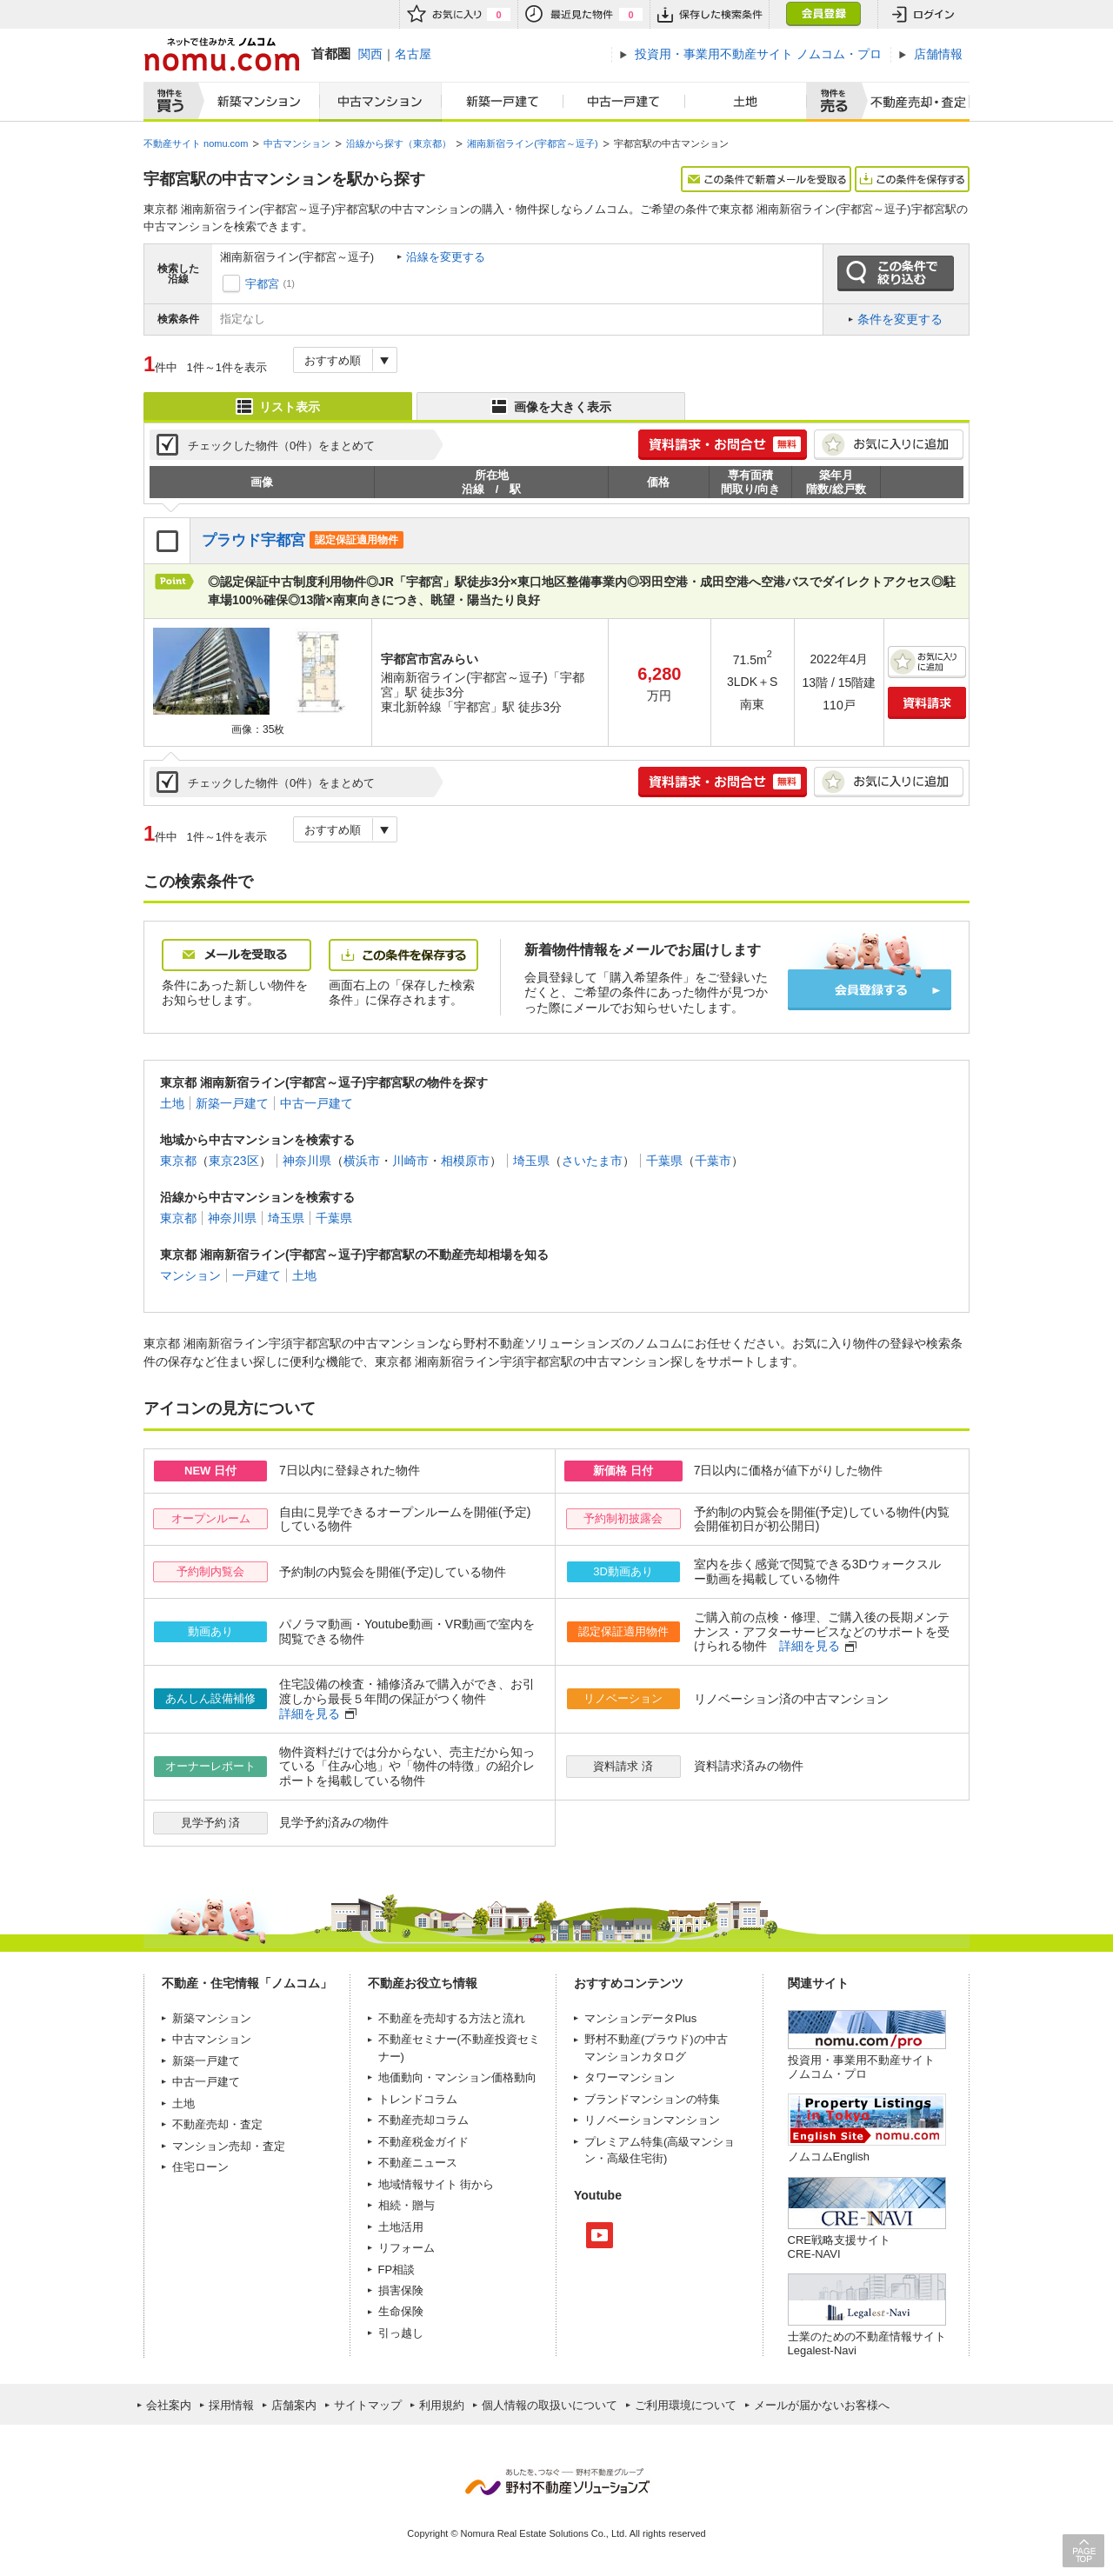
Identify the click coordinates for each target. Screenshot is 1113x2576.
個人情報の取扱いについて (549, 2405)
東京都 (178, 1161)
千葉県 (664, 1161)
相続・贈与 (406, 2205)
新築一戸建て (502, 102)
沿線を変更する (445, 256)
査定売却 (912, 102)
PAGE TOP (1083, 2550)
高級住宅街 (635, 2158)
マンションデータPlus (640, 2018)
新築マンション (255, 102)
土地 (746, 102)
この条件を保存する (912, 179)
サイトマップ (368, 2405)
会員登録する (869, 989)
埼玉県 (531, 1161)
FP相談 (397, 2269)
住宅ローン (200, 2166)
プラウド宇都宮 (253, 540)
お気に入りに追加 (888, 444)
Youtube (599, 2235)
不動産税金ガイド (423, 2141)
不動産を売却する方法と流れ (451, 2018)
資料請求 (927, 703)
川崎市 (410, 1161)
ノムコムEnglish (829, 2156)
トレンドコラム (417, 2099)
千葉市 (713, 1161)
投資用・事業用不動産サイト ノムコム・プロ (861, 2066)
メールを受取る (236, 955)
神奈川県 (307, 1161)
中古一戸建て (624, 102)
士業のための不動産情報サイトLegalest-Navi (867, 2343)
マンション (190, 1275)
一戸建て (256, 1275)
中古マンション (380, 102)
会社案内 (168, 2405)
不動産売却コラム (423, 2120)
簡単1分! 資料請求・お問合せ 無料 (722, 444)
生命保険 (400, 2311)
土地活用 (400, 2226)
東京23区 (234, 1161)
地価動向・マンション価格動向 (457, 2077)
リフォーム (406, 2247)
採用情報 (231, 2405)
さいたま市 (592, 1161)
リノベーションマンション (652, 2120)
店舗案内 (294, 2405)
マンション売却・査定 (228, 2146)
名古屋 (413, 54)
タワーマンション (629, 2077)
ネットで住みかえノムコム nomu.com (221, 54)
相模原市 (465, 1161)
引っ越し (400, 2333)
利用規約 (441, 2405)
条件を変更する (900, 319)
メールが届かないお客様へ (822, 2405)
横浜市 (361, 1161)
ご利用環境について (685, 2405)
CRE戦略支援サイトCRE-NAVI (839, 2246)
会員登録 (823, 14)
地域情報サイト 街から (436, 2184)
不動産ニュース (417, 2162)
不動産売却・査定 (217, 2124)
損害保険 (400, 2290)
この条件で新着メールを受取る (766, 179)
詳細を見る (809, 1646)
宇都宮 (262, 284)
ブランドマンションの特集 (652, 2099)
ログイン (923, 14)
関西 (370, 54)
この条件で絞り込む (895, 274)
